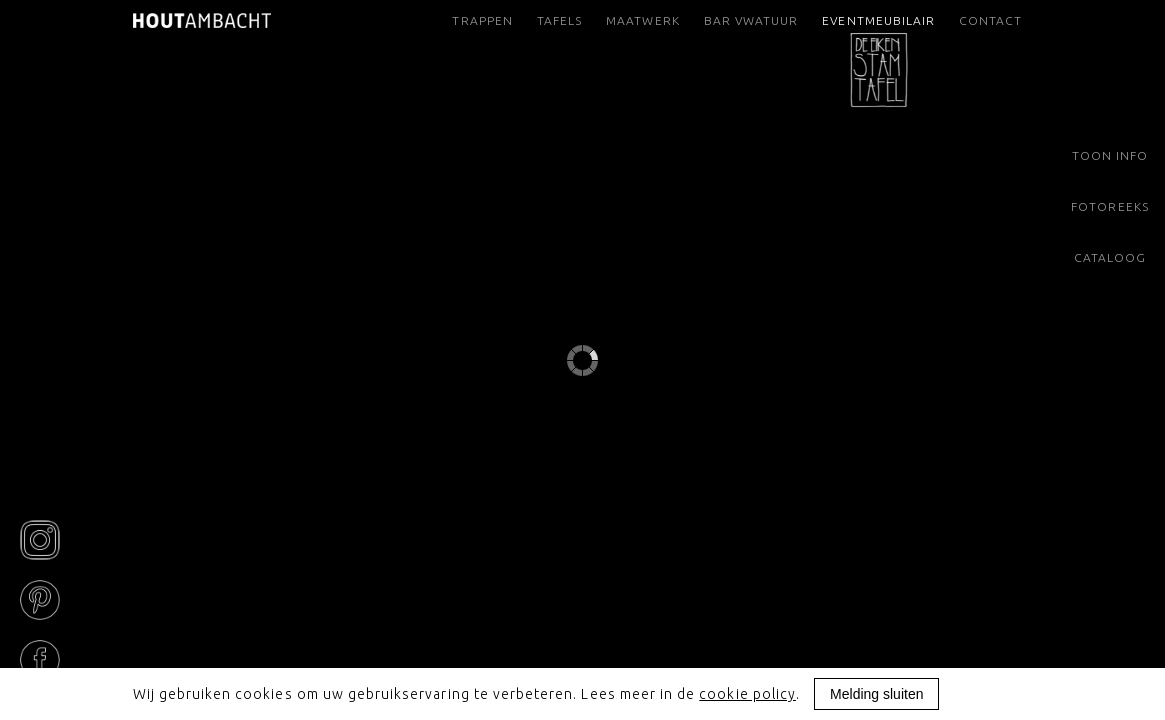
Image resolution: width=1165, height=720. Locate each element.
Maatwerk (642, 20)
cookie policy (747, 694)
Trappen (482, 20)
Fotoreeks (1109, 206)
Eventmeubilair (878, 27)
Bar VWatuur (751, 20)
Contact (990, 20)
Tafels (559, 20)
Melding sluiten (876, 694)
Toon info (1110, 155)
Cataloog (1110, 257)
